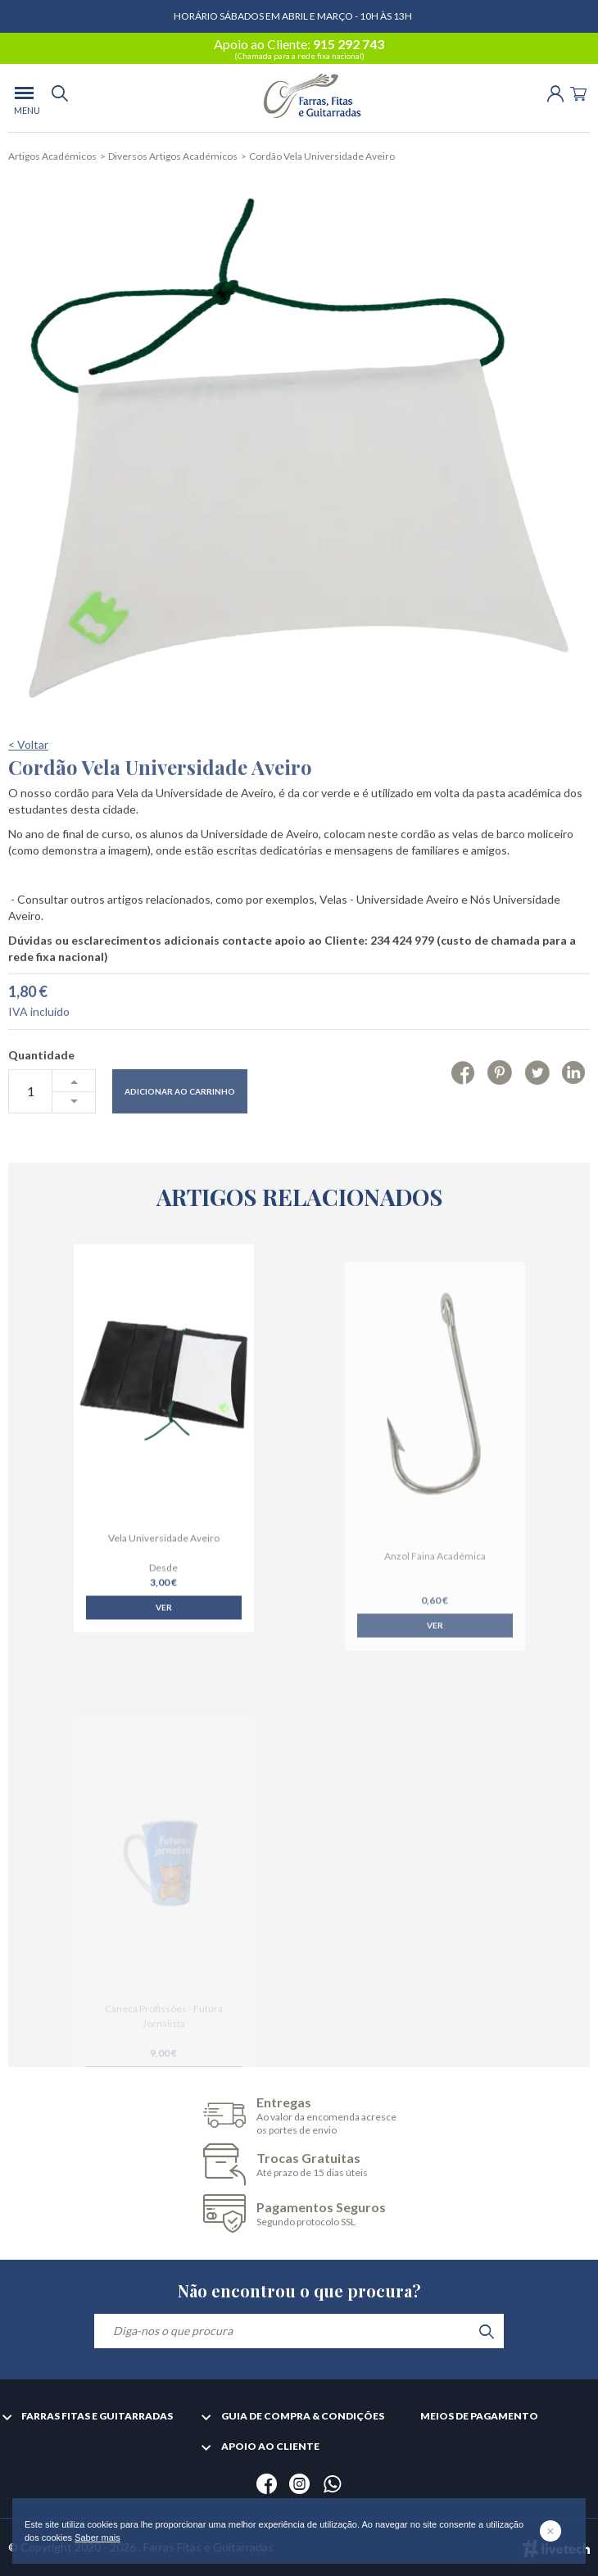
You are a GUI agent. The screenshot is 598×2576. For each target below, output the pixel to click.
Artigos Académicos (52, 156)
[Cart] (578, 92)
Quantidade (41, 1112)
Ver (164, 1649)
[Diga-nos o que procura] (299, 2331)
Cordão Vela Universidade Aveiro (322, 156)
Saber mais (97, 2537)
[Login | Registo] (555, 92)
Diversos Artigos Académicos (173, 156)
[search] (59, 98)
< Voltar (28, 802)
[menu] (24, 98)
